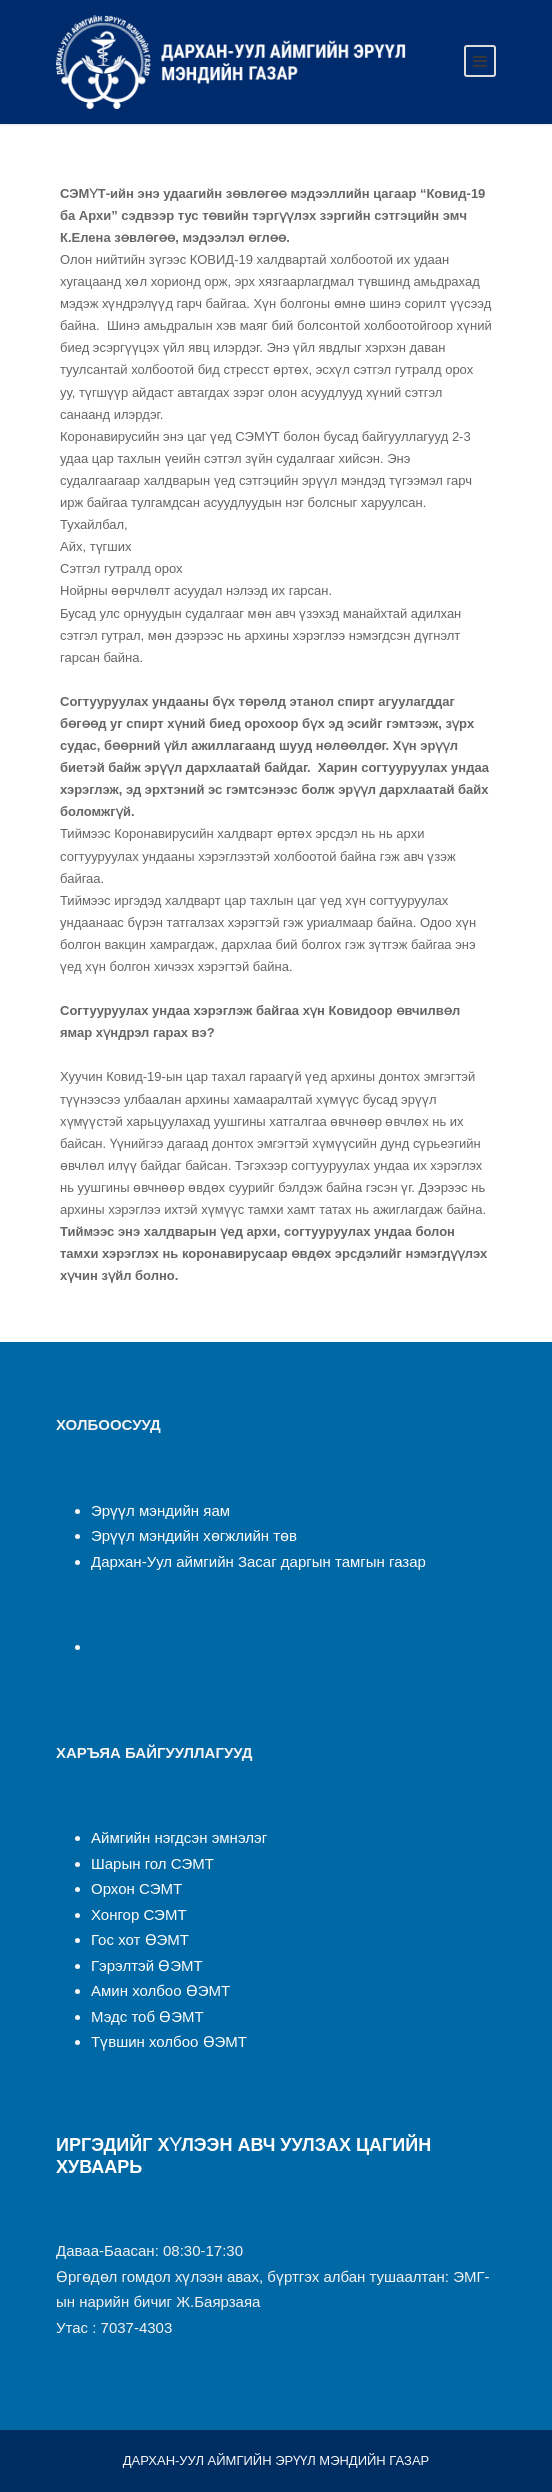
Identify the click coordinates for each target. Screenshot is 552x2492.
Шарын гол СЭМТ (152, 1863)
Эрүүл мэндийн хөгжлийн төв (194, 1535)
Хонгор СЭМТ (139, 1914)
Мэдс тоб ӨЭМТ (147, 2016)
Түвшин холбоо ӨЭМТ (169, 2041)
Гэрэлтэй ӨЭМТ (147, 1965)
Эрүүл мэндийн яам (160, 1510)
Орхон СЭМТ (136, 1888)
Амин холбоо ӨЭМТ (160, 1990)
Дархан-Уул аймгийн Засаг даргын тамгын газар (258, 1561)
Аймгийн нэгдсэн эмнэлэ (176, 1837)
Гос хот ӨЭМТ (140, 1939)
